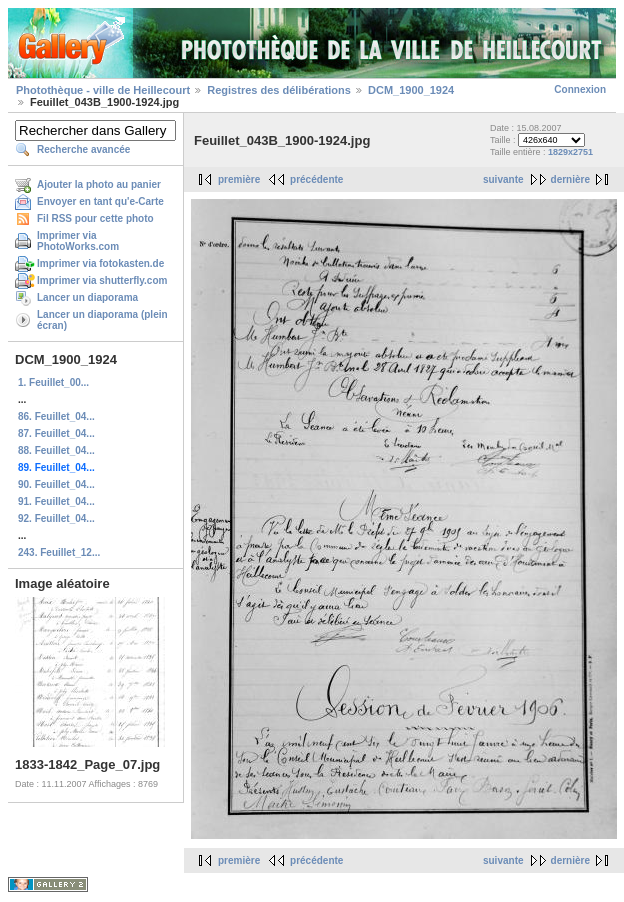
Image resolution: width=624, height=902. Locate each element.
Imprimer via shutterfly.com (102, 280)
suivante (503, 179)
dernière (570, 179)
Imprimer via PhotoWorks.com (78, 241)
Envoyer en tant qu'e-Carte (100, 201)
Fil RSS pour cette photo (95, 218)
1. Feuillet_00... (53, 382)
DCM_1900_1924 (411, 90)
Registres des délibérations (279, 90)
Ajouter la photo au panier (99, 184)
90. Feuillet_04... (56, 484)
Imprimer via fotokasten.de (100, 263)
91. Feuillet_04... (56, 501)
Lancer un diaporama (87, 297)
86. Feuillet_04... (56, 416)
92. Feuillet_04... (56, 518)
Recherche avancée (83, 149)
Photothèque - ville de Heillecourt (103, 90)
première (239, 179)
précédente (316, 179)
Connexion (580, 89)
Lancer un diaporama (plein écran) (102, 320)
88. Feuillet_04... (56, 450)
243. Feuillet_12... (59, 552)
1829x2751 (570, 152)
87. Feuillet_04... (56, 433)
